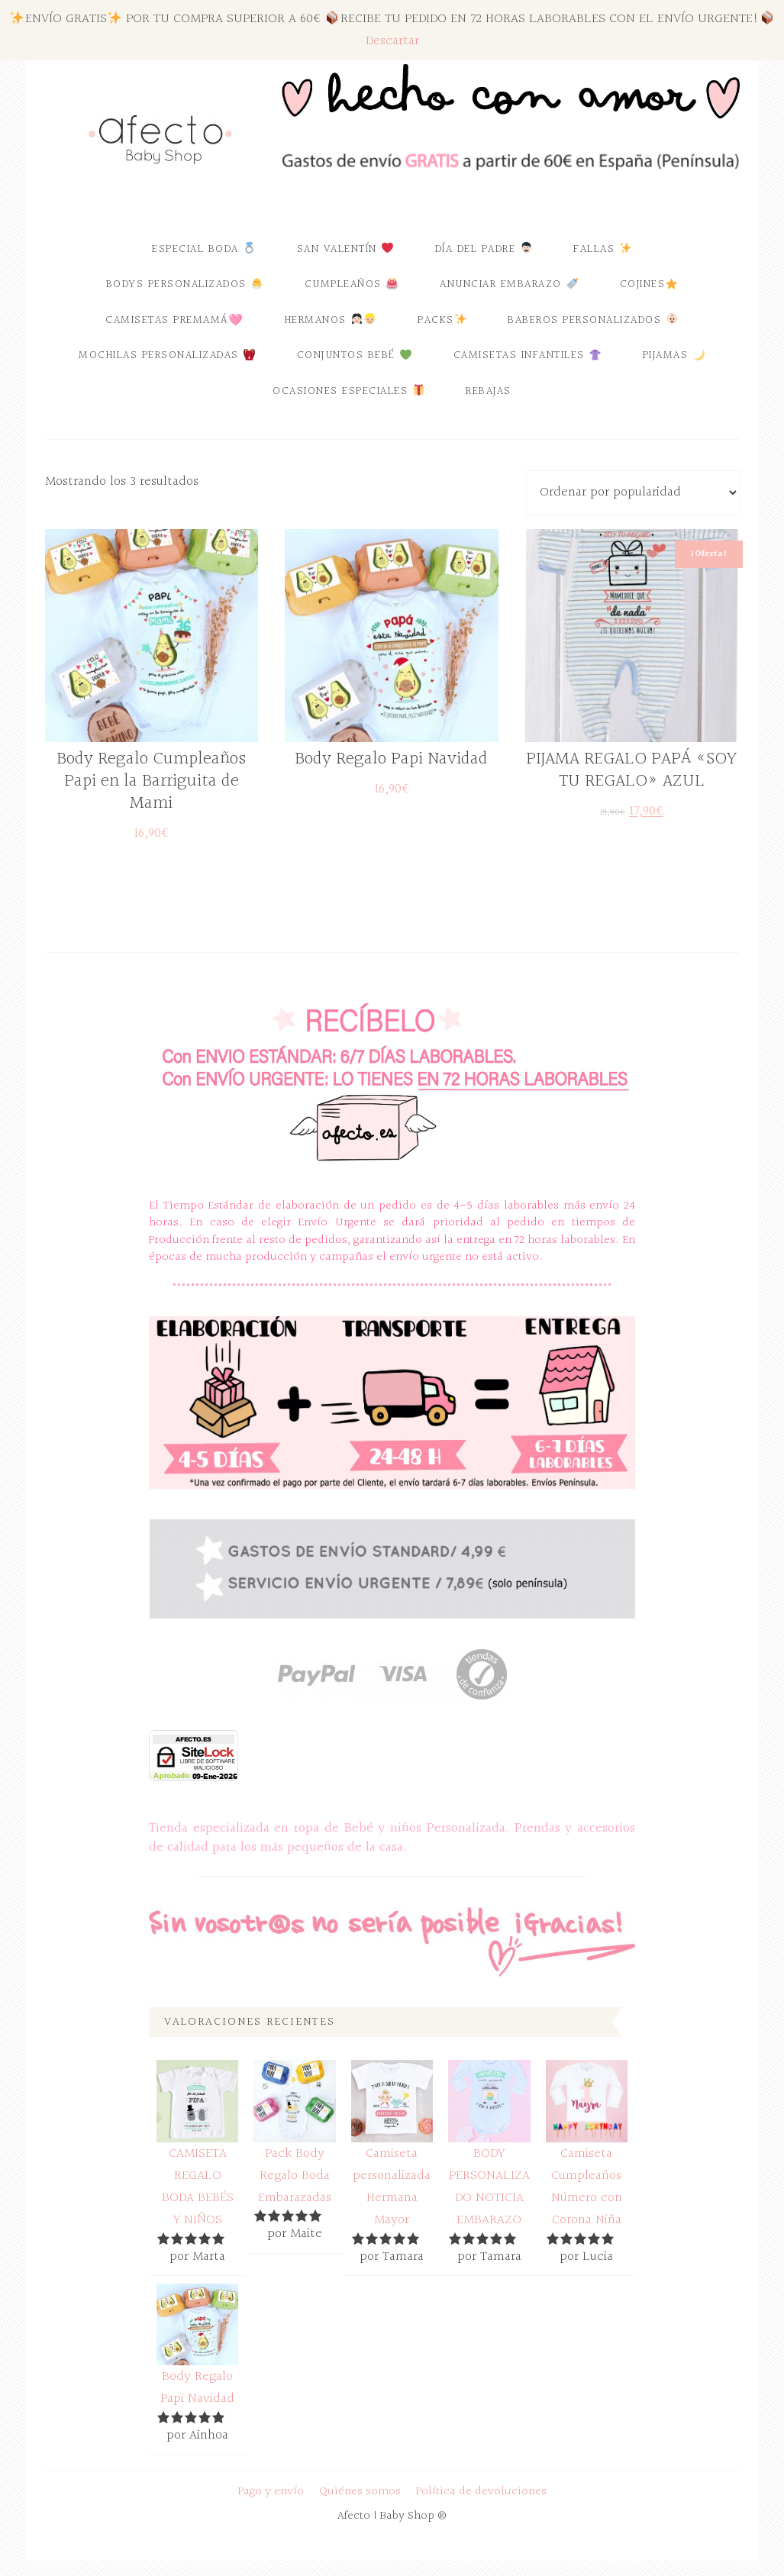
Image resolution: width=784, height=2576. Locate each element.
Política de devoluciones (481, 2491)
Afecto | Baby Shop (159, 139)
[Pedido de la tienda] (633, 492)
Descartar (392, 41)
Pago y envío (271, 2491)
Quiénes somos (360, 2491)
